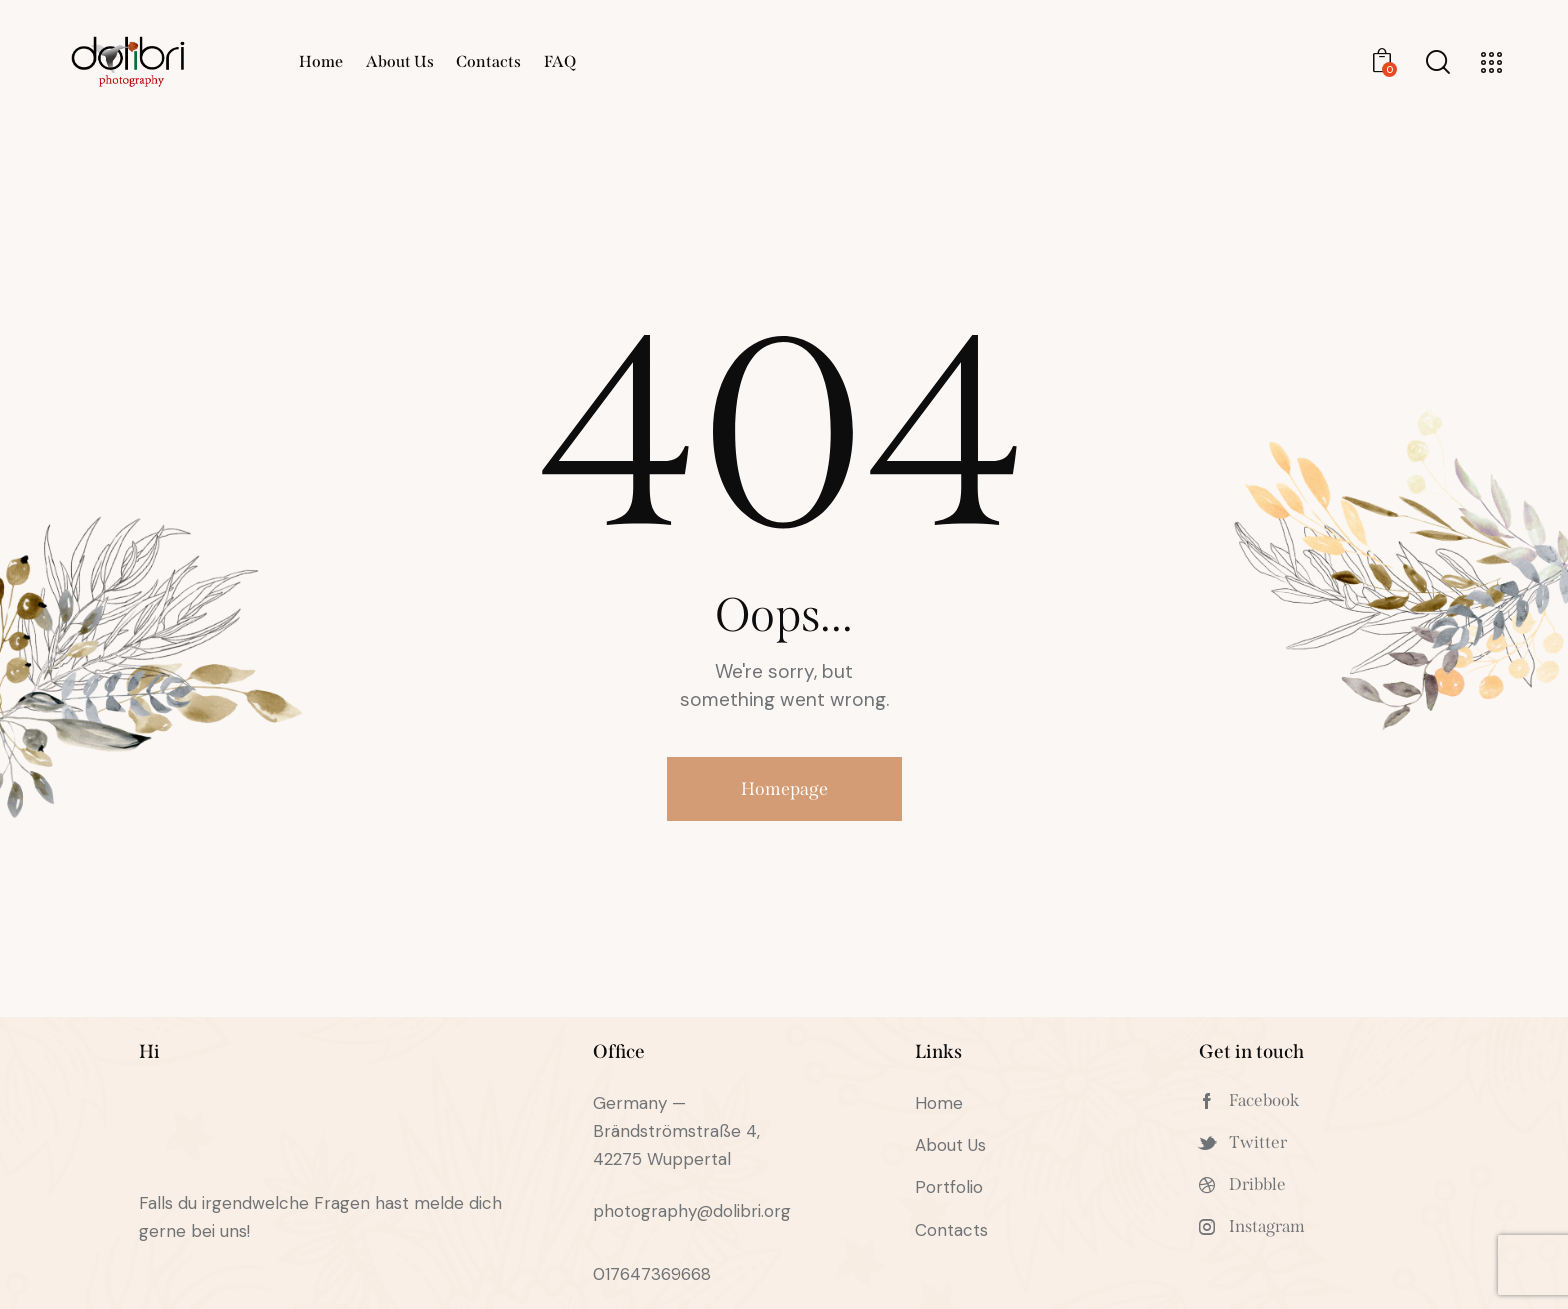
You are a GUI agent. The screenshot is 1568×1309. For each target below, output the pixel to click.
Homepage (784, 789)
